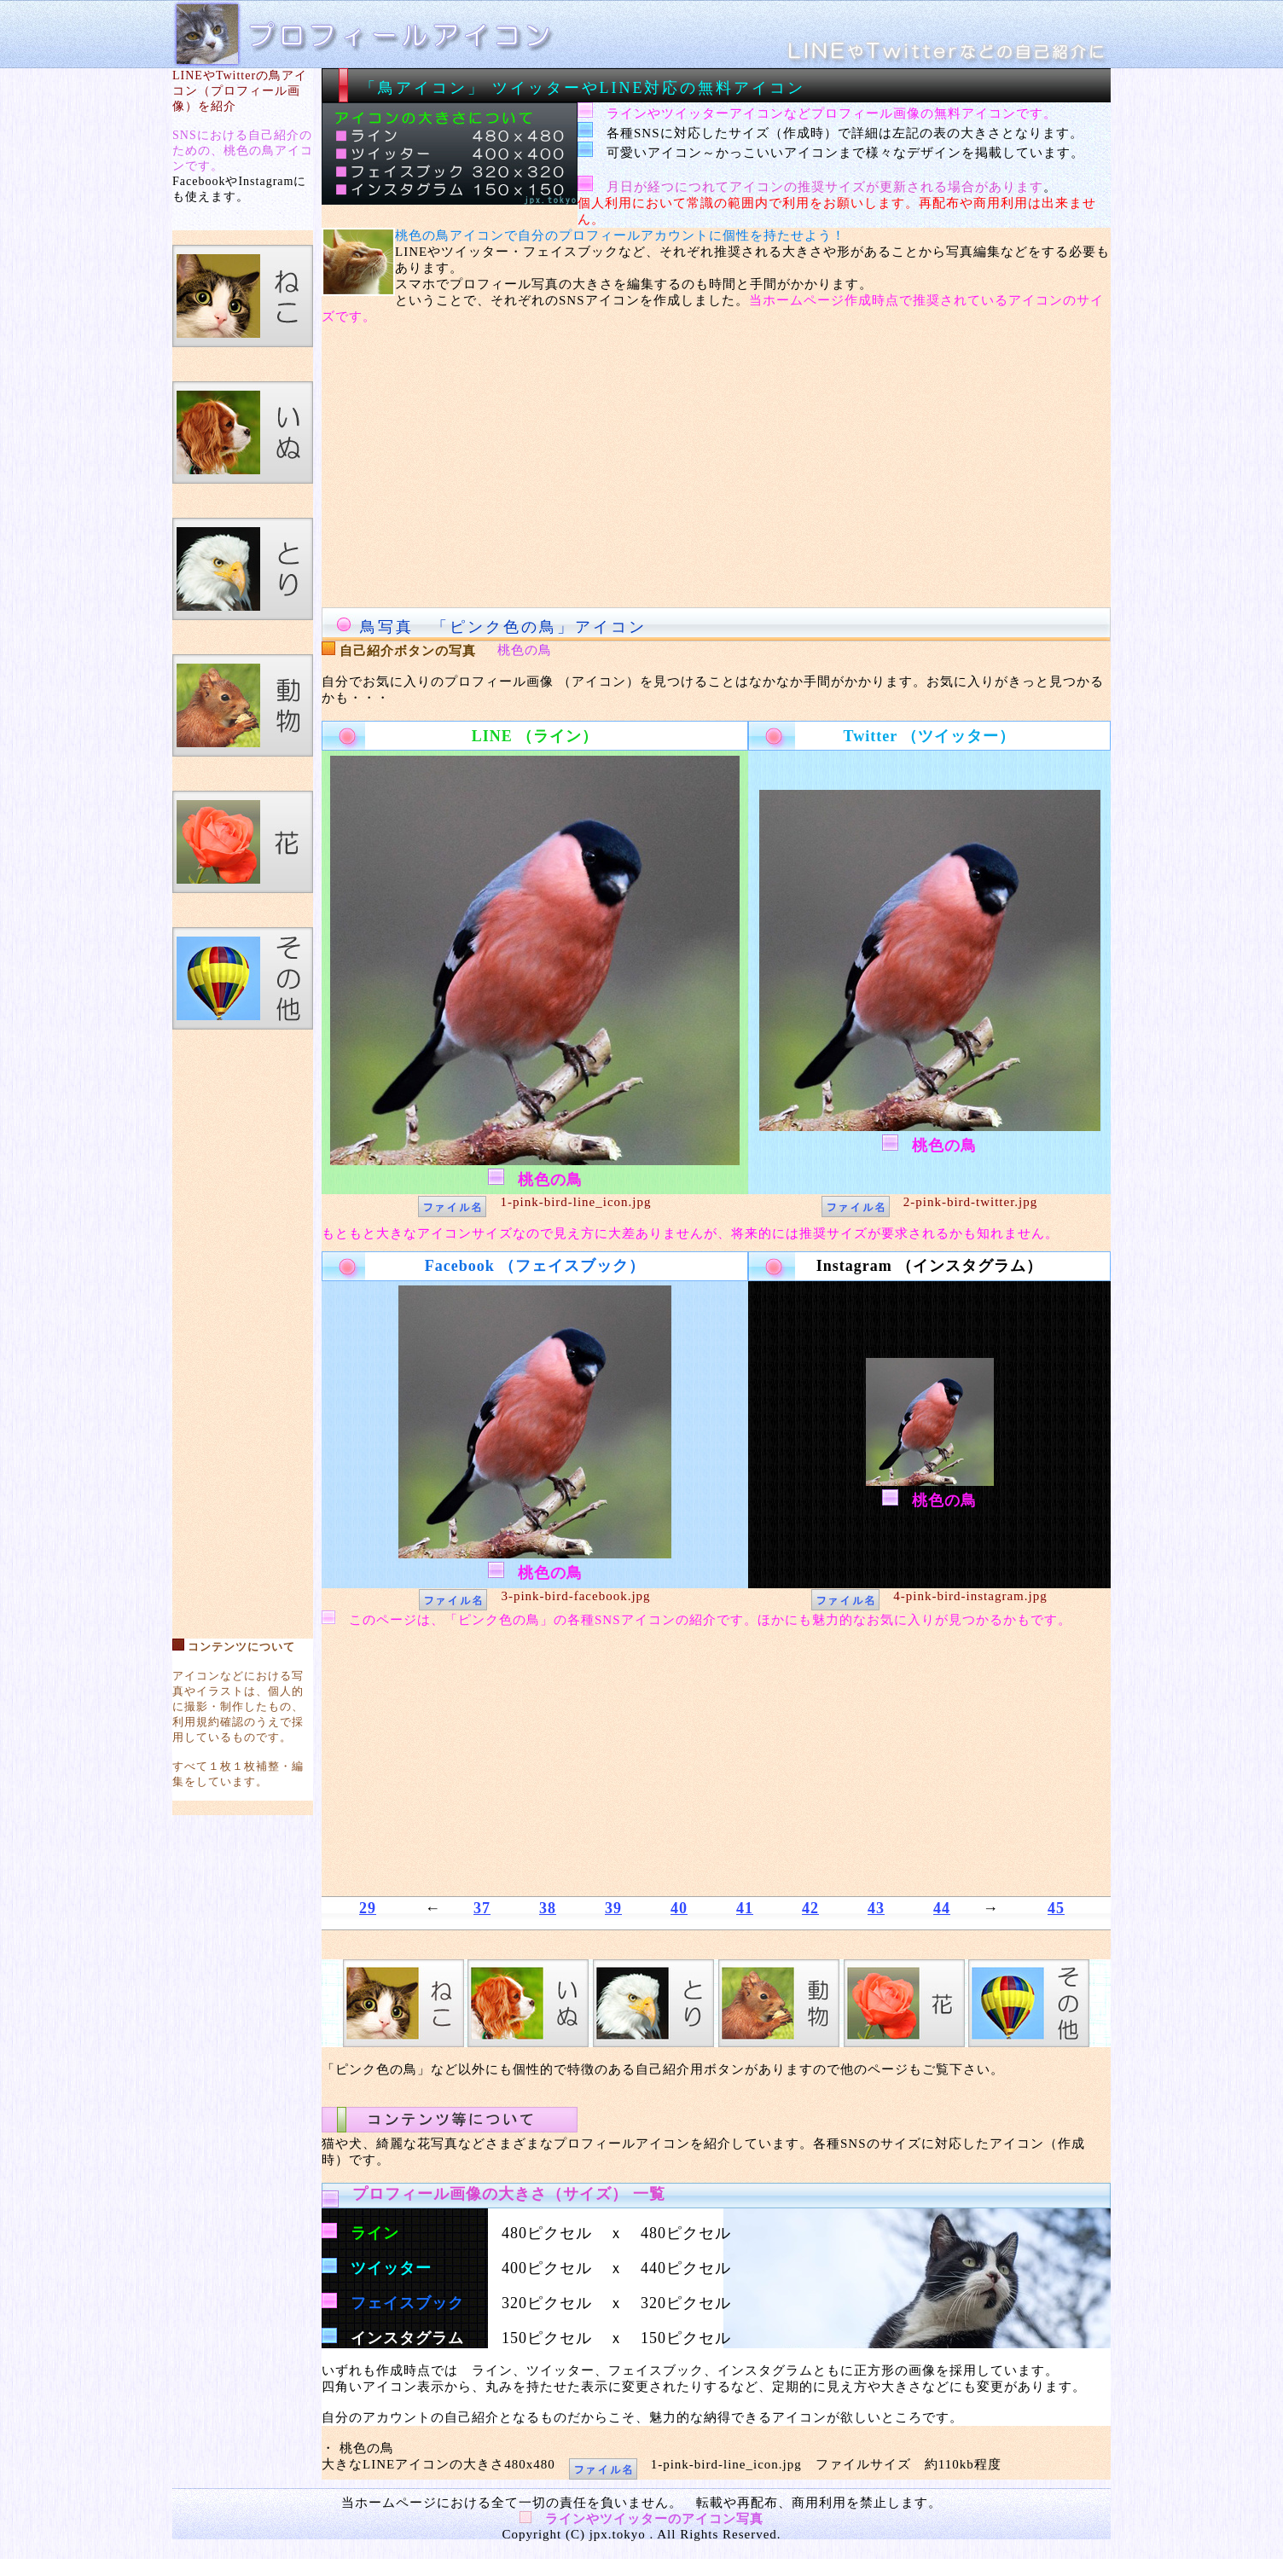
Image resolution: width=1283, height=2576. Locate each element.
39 (613, 1908)
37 (482, 1908)
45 (1056, 1908)
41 (744, 1908)
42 (810, 1908)
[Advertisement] (243, 1325)
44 (941, 1908)
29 (367, 1908)
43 (876, 1908)
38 (547, 1908)
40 (679, 1908)
